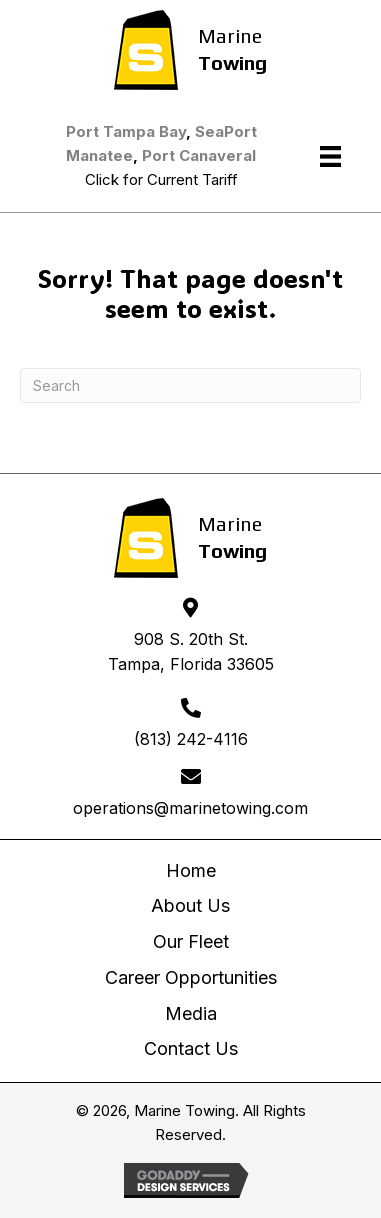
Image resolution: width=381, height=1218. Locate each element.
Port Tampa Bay (126, 131)
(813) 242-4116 (191, 739)
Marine (230, 35)
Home (191, 870)
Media (191, 1013)
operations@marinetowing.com (190, 808)
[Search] (190, 385)
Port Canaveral (199, 155)
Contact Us (191, 1048)
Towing (232, 62)
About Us (190, 905)
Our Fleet (191, 941)
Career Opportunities (191, 977)
